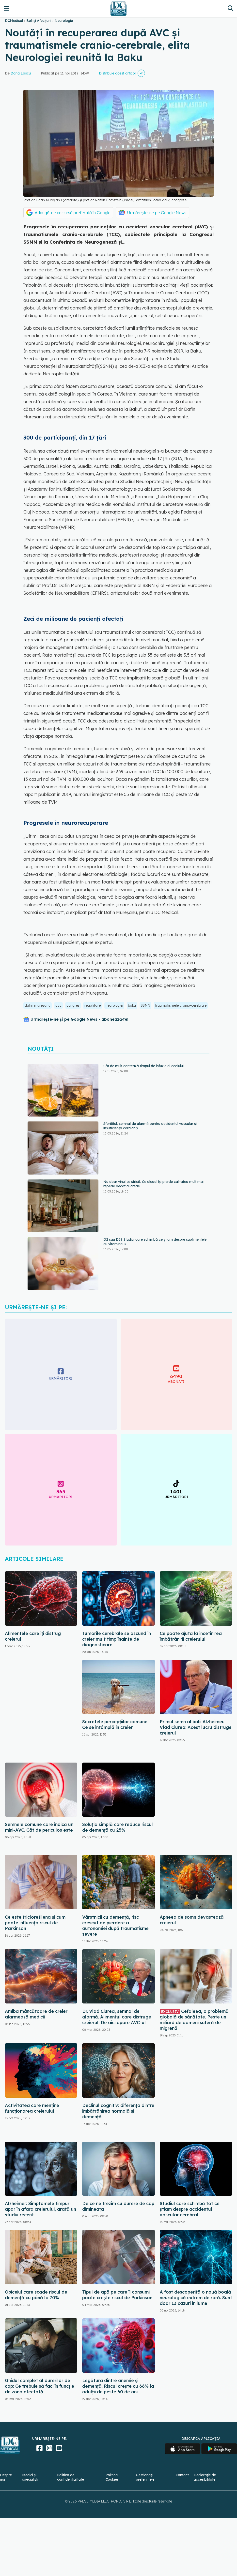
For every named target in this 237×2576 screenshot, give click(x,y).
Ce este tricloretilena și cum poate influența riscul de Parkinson (35, 1922)
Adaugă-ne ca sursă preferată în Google (73, 212)
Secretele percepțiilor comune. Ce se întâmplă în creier (115, 1724)
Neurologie (64, 20)
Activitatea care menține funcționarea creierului (32, 2108)
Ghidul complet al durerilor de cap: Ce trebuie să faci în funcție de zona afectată (39, 2386)
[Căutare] (230, 8)
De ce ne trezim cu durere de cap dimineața (118, 2206)
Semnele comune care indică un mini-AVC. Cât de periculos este (39, 1827)
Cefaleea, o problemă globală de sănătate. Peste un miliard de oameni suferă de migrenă (194, 2019)
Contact (182, 2475)
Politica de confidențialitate (70, 2477)
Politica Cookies (112, 2477)
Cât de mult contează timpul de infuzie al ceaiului (143, 1066)
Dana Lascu (21, 73)
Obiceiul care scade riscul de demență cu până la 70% (36, 2294)
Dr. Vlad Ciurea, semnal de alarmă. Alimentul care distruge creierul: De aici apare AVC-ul (116, 2016)
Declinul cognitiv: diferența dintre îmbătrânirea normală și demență (118, 2111)
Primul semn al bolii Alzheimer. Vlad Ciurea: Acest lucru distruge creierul (196, 1727)
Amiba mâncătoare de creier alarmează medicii (36, 2014)
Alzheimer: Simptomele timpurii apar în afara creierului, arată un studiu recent (40, 2209)
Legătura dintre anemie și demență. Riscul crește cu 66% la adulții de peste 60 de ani (118, 2386)
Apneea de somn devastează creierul (192, 1920)
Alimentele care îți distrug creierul (33, 1636)
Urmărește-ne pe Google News (156, 212)
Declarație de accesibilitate (205, 2477)
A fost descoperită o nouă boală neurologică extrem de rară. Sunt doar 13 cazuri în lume (196, 2297)
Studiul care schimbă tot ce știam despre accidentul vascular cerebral (190, 2209)
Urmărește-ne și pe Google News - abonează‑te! (79, 1019)
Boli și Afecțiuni (38, 20)
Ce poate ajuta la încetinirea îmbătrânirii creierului (191, 1636)
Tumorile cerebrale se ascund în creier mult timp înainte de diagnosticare (116, 1639)
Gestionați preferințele (145, 2477)
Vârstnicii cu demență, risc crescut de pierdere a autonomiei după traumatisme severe (115, 1925)
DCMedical (14, 20)
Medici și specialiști (30, 2477)
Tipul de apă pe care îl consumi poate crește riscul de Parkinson (117, 2294)
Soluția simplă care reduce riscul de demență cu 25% (117, 1827)
